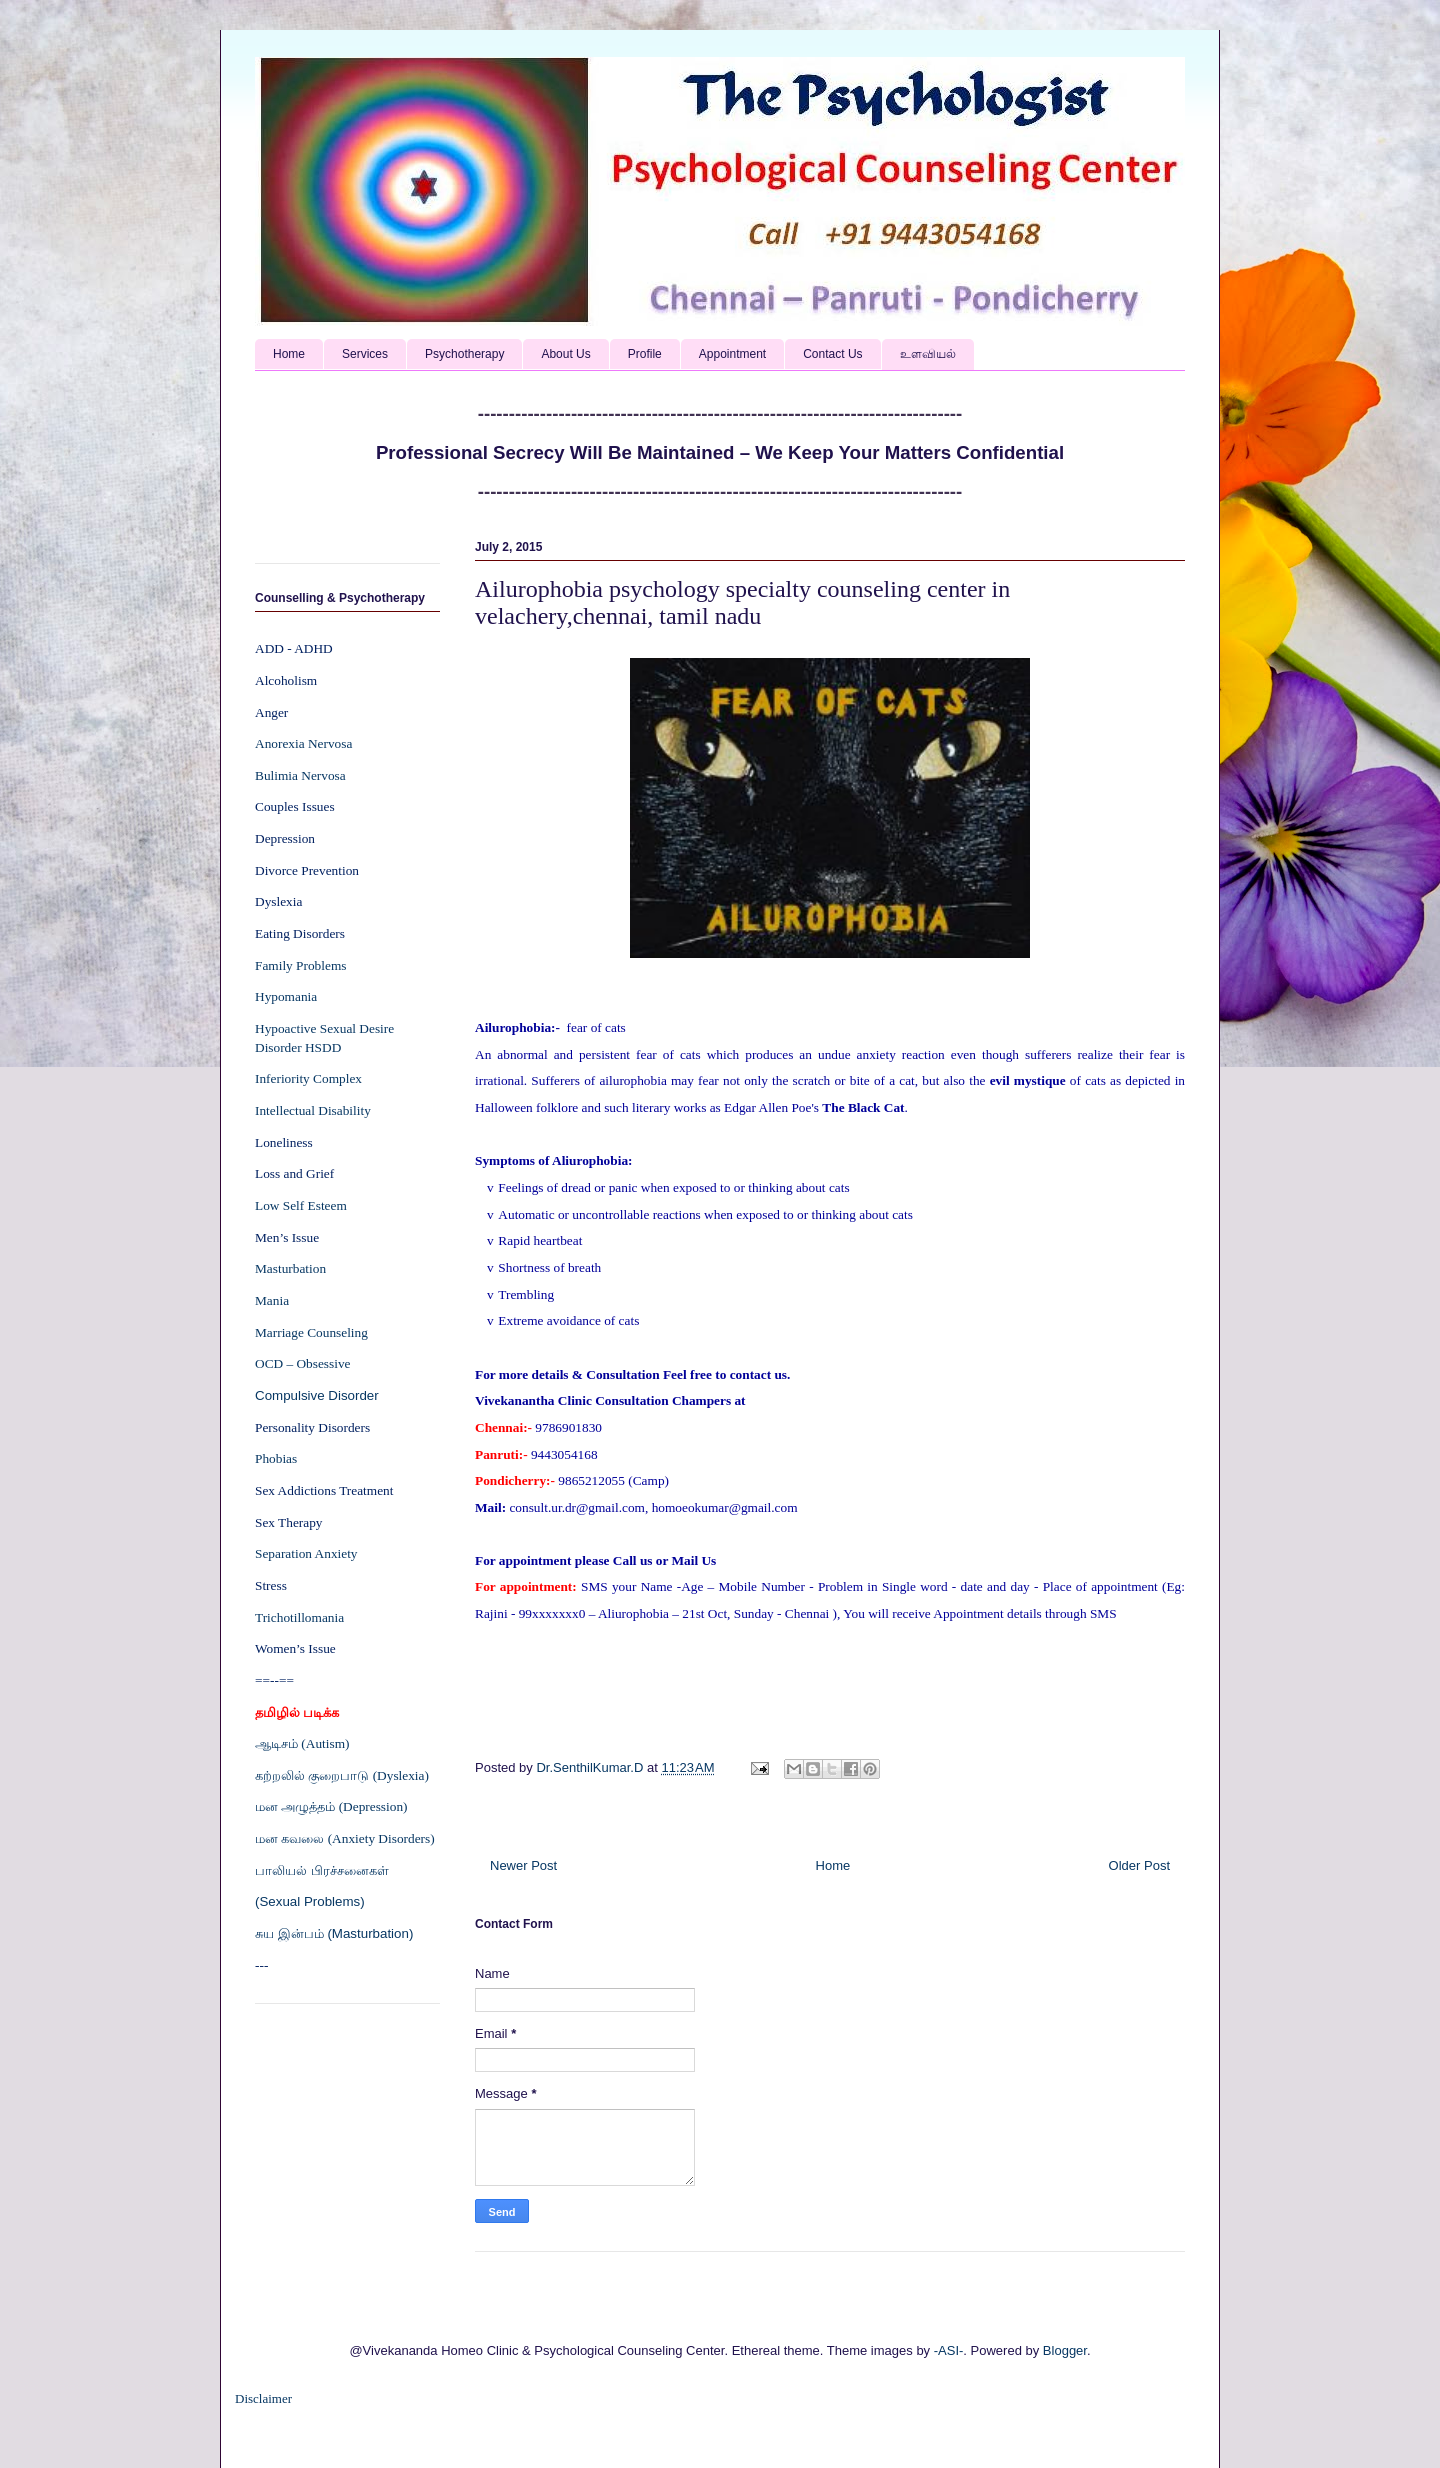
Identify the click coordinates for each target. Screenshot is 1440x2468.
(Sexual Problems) (310, 1901)
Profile (645, 354)
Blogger (1065, 2350)
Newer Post (523, 1865)
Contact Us (832, 354)
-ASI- (949, 2350)
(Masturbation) (370, 1933)
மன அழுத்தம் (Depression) (331, 1806)
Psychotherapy (464, 354)
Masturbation (290, 1268)
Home (289, 354)
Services (365, 354)
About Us (565, 354)
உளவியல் (928, 354)
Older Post (1139, 1865)
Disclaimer (263, 2398)
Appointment (732, 354)
